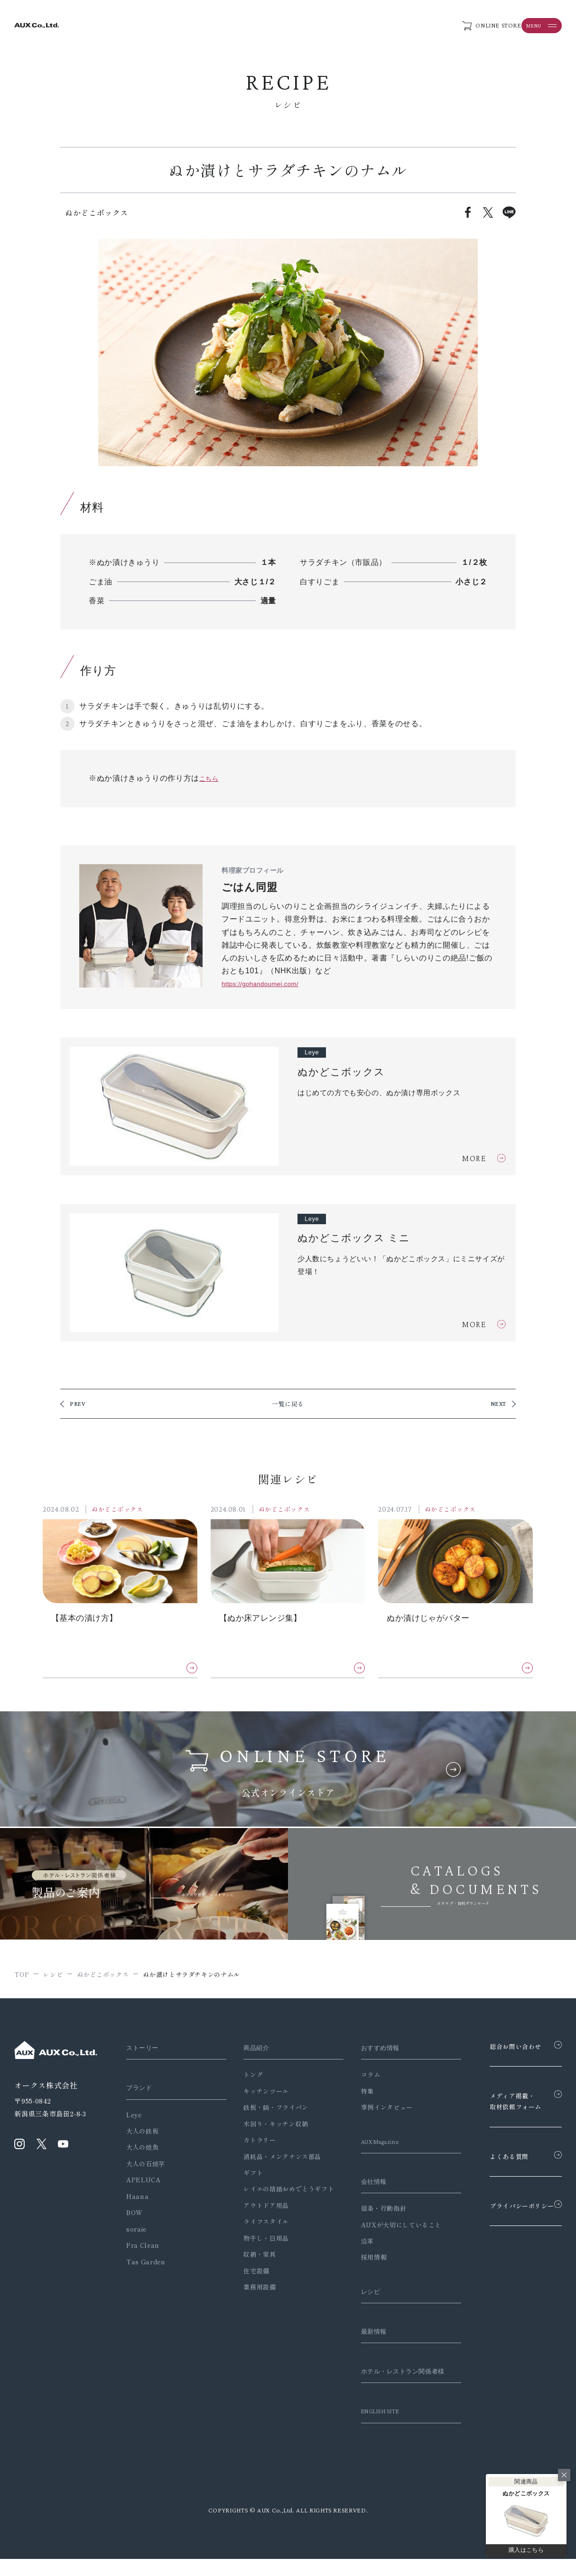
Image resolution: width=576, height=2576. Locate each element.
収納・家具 (253, 2257)
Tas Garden (145, 2265)
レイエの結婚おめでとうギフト (282, 2192)
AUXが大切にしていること (387, 2228)
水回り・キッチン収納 (269, 2127)
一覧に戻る (287, 1406)
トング (246, 2078)
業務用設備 (253, 2290)
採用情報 (360, 2260)
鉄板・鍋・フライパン (269, 2110)
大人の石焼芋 (145, 2167)
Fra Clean (142, 2248)
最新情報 (362, 2335)
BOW (134, 2216)
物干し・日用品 (259, 2241)
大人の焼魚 (142, 2150)
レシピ (358, 2295)
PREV (79, 1406)
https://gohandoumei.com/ (269, 983)
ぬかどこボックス (122, 1511)
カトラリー (253, 2143)
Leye (134, 2118)
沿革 (353, 2244)
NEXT (496, 1406)
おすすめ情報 (369, 2051)
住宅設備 (250, 2274)
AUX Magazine (370, 2145)
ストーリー (144, 2051)
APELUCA (143, 2183)
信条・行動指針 (369, 2211)
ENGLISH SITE (370, 2428)
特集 (353, 2094)
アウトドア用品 (259, 2209)
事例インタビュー (373, 2110)
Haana (137, 2199)
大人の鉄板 (142, 2134)
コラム (357, 2078)
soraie (136, 2232)
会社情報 (362, 2185)
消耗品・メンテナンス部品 (276, 2159)
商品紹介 (252, 2051)
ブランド (141, 2091)
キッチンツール (259, 2094)
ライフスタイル (259, 2225)
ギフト (246, 2176)
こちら (211, 778)
